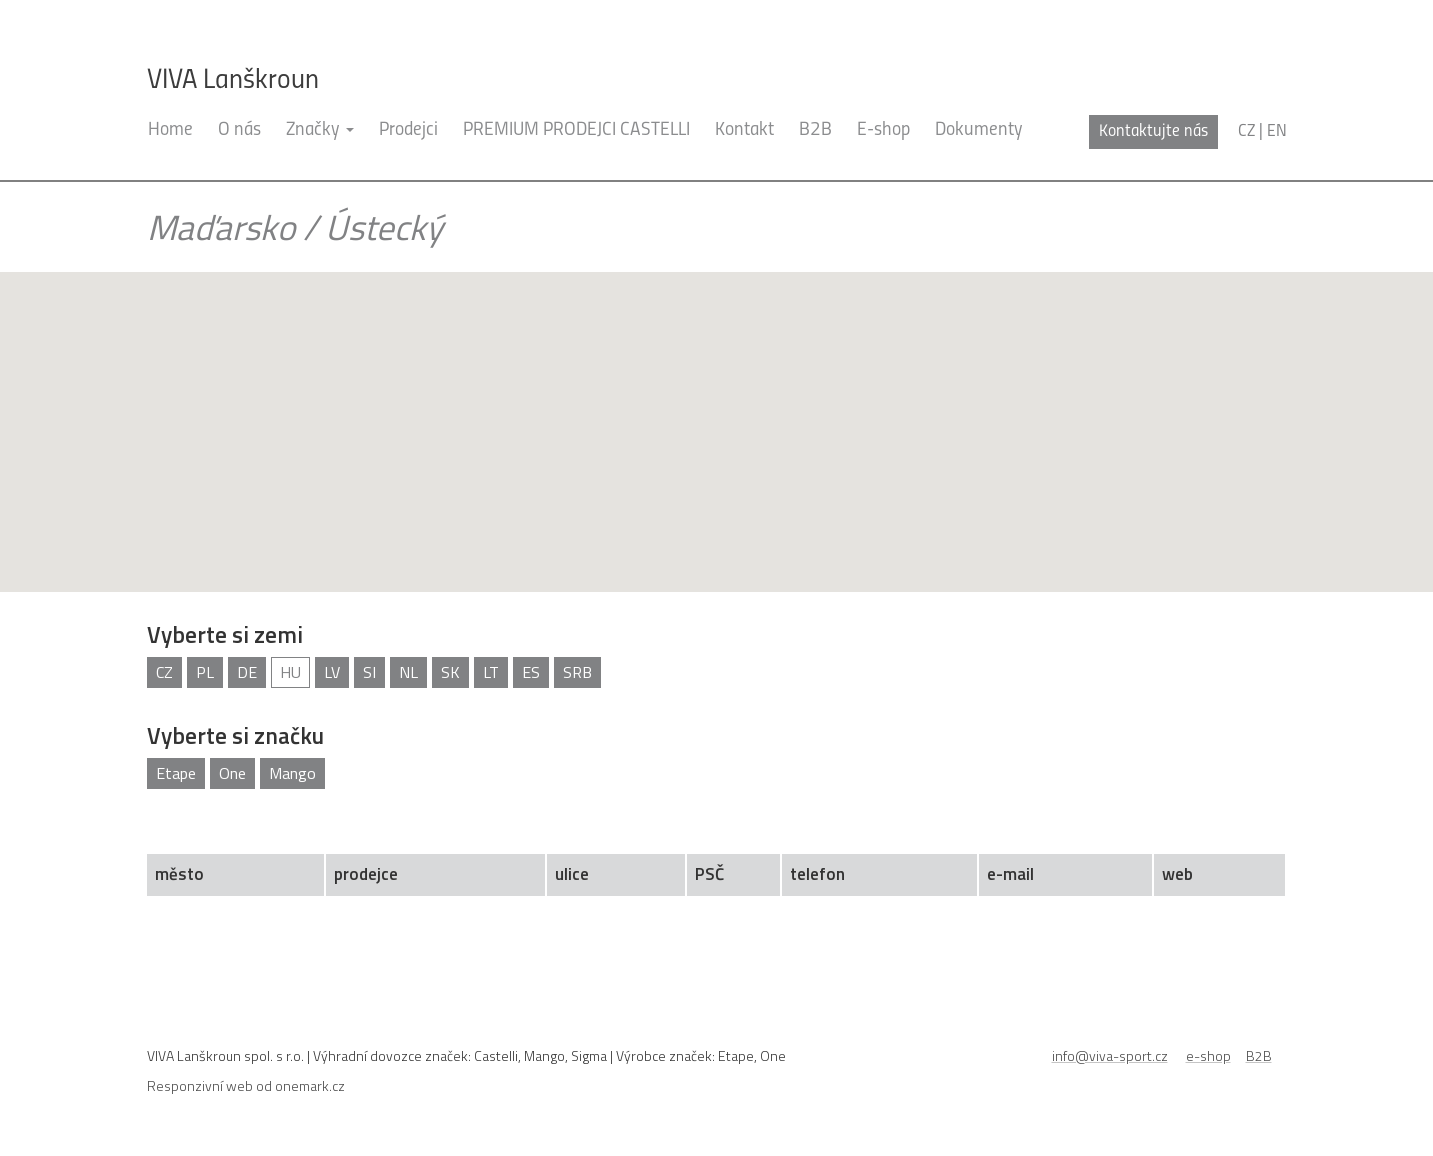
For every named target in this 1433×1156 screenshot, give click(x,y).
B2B (815, 130)
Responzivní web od (246, 1085)
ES (531, 672)
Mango (292, 773)
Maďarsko (221, 227)
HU (290, 672)
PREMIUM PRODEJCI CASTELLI (576, 130)
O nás (239, 130)
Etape (176, 773)
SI (369, 672)
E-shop (883, 130)
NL (408, 672)
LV (332, 672)
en (1277, 131)
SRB (577, 672)
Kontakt (744, 130)
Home (170, 130)
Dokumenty (979, 130)
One (232, 773)
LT (491, 672)
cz (1246, 131)
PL (205, 672)
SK (450, 672)
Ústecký (384, 227)
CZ (164, 672)
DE (247, 672)
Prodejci (408, 130)
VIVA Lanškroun (233, 81)
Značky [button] (320, 130)
